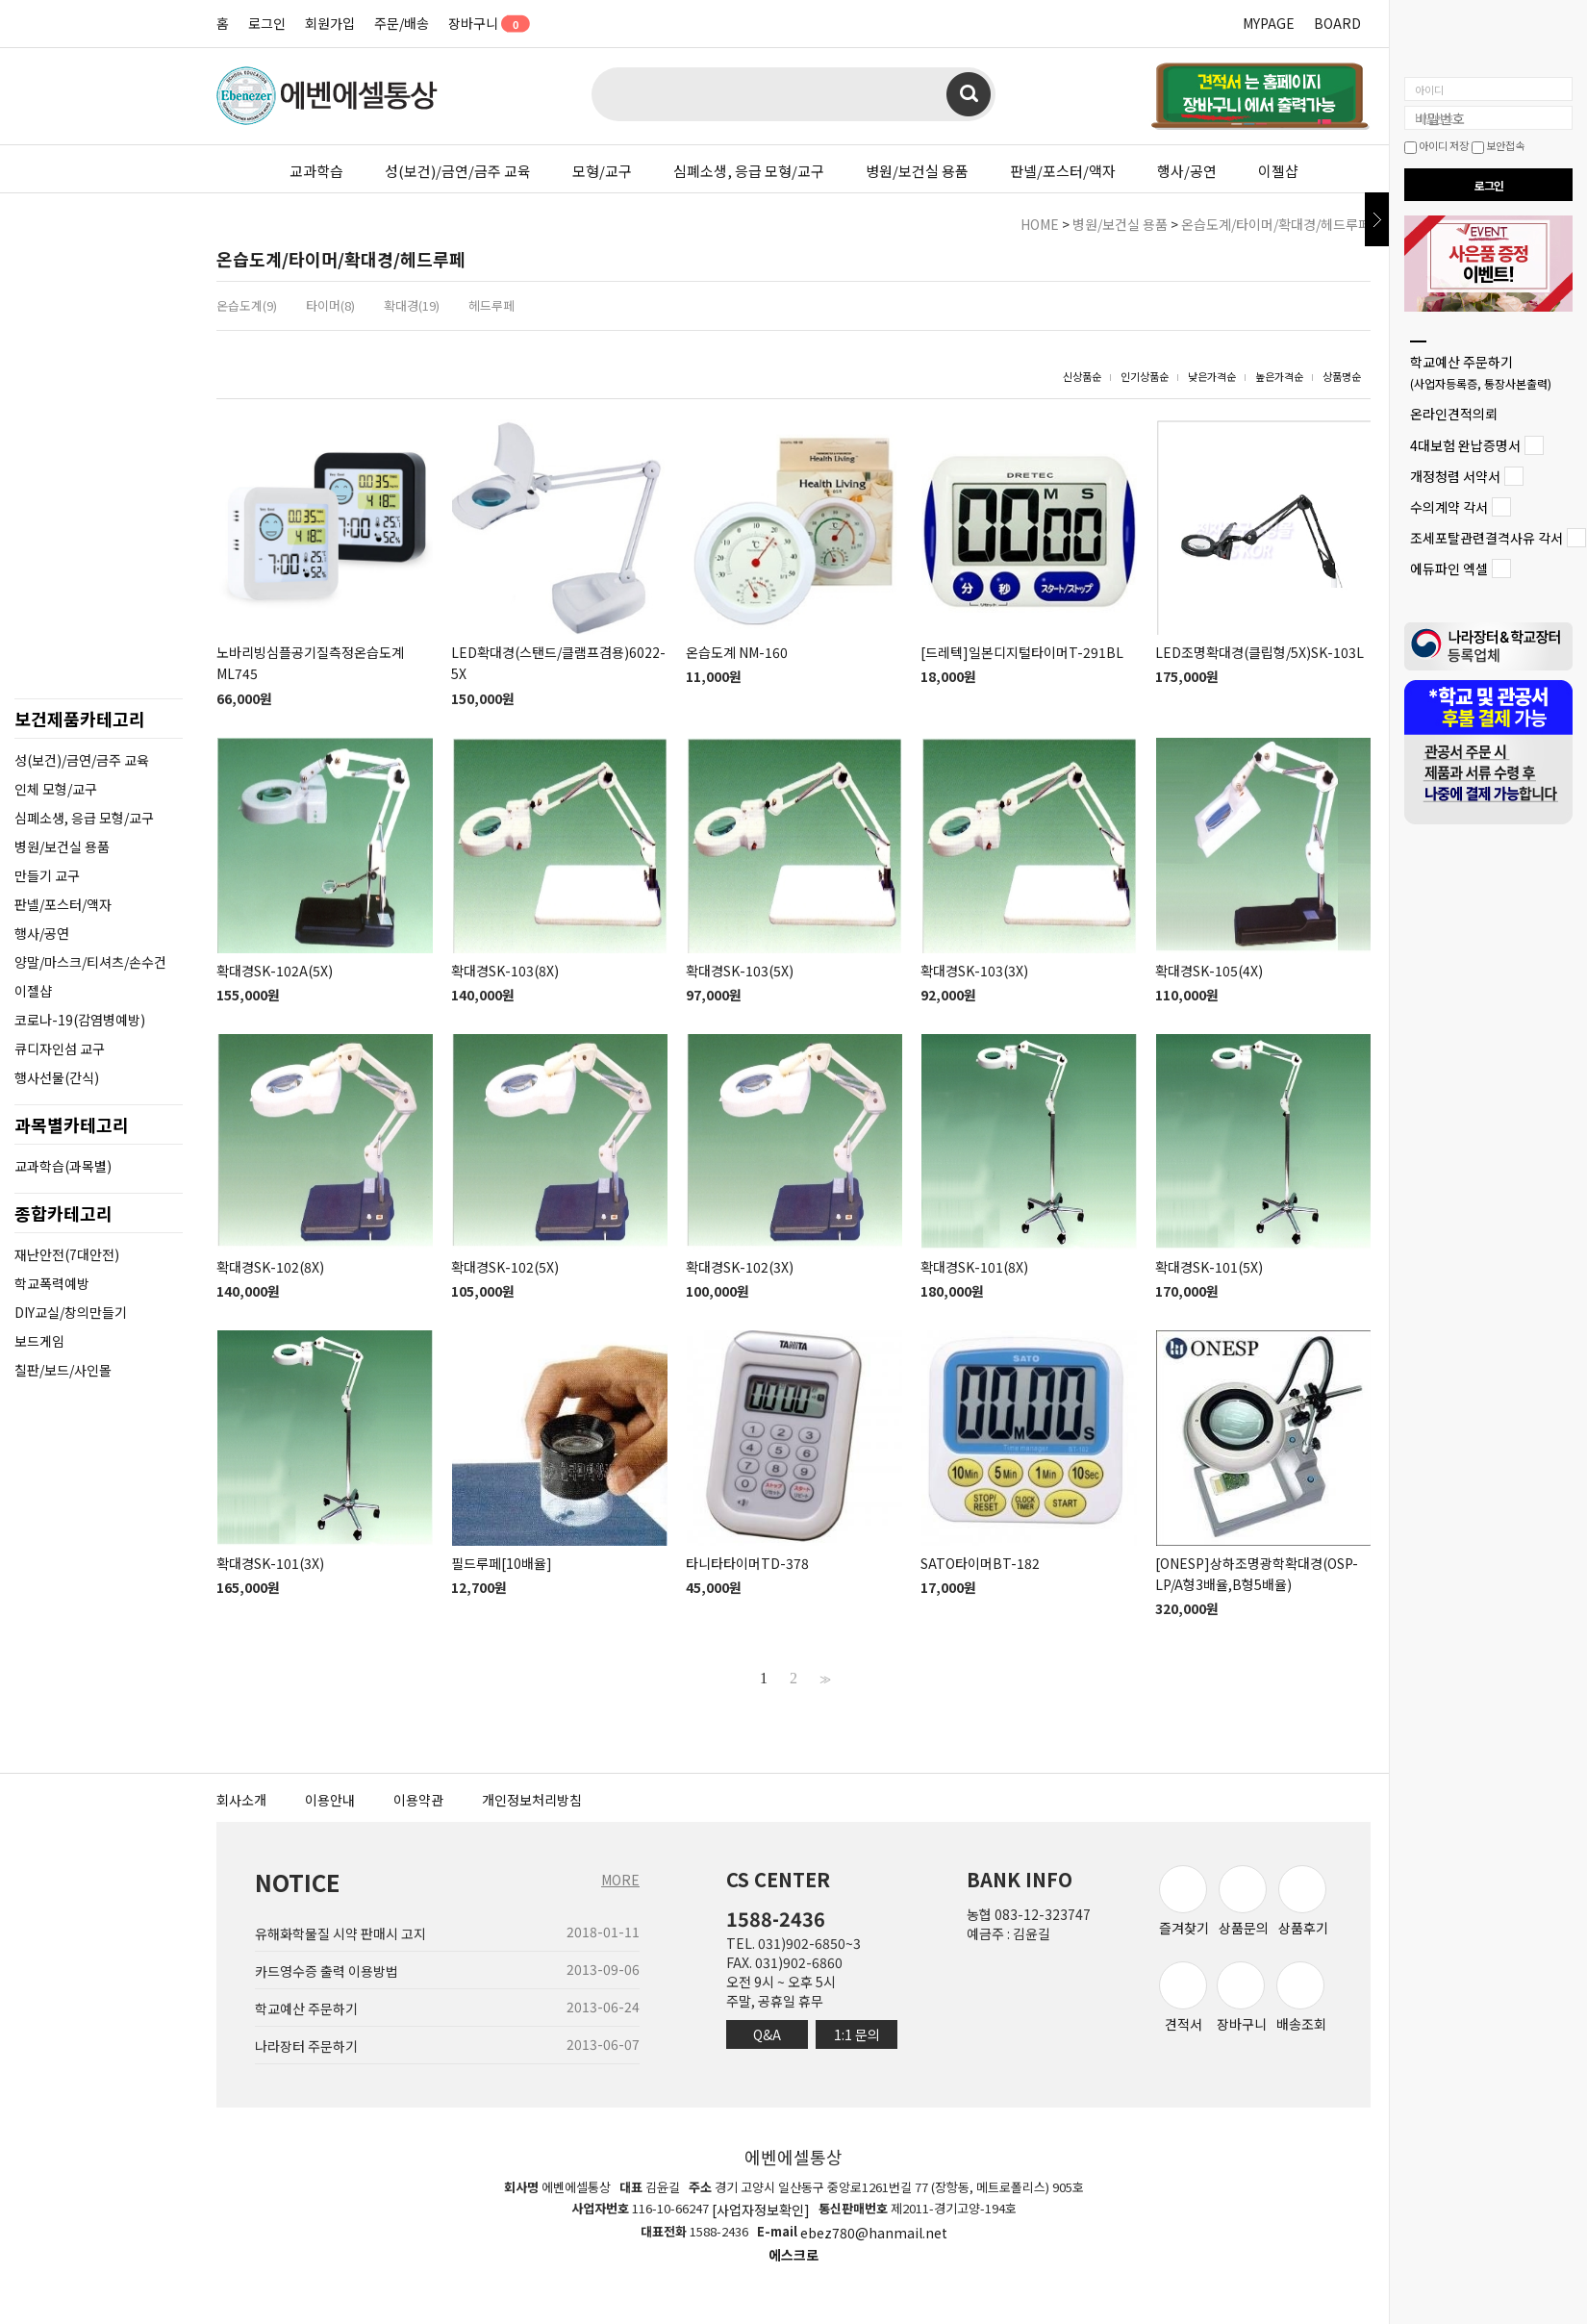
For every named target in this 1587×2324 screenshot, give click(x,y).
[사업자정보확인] (761, 2210)
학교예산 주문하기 (1480, 372)
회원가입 (330, 23)
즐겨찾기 (1184, 1901)
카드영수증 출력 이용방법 (326, 1971)
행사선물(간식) (56, 1077)
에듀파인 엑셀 (1449, 569)
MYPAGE (1269, 23)
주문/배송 (401, 23)
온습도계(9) (246, 305)
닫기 (1377, 219)
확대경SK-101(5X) (1209, 1266)
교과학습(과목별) (63, 1165)
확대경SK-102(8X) (270, 1266)
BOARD (1337, 23)
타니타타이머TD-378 (747, 1563)
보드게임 (39, 1341)
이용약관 (418, 1799)
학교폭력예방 (51, 1283)
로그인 (267, 23)
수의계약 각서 (1449, 507)
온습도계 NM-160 (737, 652)
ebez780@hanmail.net (873, 2232)
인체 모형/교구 (55, 788)
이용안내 (330, 1799)
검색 (968, 94)
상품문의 (1244, 1901)
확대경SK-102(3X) (740, 1266)
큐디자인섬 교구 (59, 1048)
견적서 (1183, 1997)
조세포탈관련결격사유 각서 (1486, 537)
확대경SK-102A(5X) (274, 970)
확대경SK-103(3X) (974, 970)
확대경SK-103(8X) (505, 970)
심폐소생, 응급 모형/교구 (748, 171)
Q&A (767, 2034)
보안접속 (1498, 145)
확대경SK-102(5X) (505, 1266)
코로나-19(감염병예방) (79, 1019)
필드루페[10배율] (501, 1563)
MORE (620, 1879)
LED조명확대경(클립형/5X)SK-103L (1259, 652)
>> (823, 1678)
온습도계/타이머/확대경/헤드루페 (1276, 224)
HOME (1039, 224)
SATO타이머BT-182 (980, 1563)
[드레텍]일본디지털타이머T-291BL (1021, 652)
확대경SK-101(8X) (974, 1266)
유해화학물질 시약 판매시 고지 (340, 1933)
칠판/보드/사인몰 (63, 1369)
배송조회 (1301, 1997)
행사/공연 (1187, 171)
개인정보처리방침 (532, 1799)
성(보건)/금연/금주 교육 (458, 171)
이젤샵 (1278, 171)
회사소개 (241, 1799)
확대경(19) (412, 305)
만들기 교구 (47, 875)
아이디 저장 (1436, 145)
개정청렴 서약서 (1455, 476)
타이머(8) (330, 305)
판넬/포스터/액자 (1063, 171)
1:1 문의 (857, 2034)
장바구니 (482, 23)
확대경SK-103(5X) (740, 970)
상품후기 (1303, 1901)
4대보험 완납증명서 (1465, 445)
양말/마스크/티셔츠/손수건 (90, 962)
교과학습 (316, 171)
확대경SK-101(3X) (270, 1563)
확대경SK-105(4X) (1209, 970)
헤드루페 (491, 305)
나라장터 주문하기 (306, 2046)
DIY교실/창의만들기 (70, 1312)
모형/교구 (602, 171)
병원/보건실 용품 (917, 171)
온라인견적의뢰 (1454, 414)
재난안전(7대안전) (66, 1254)
